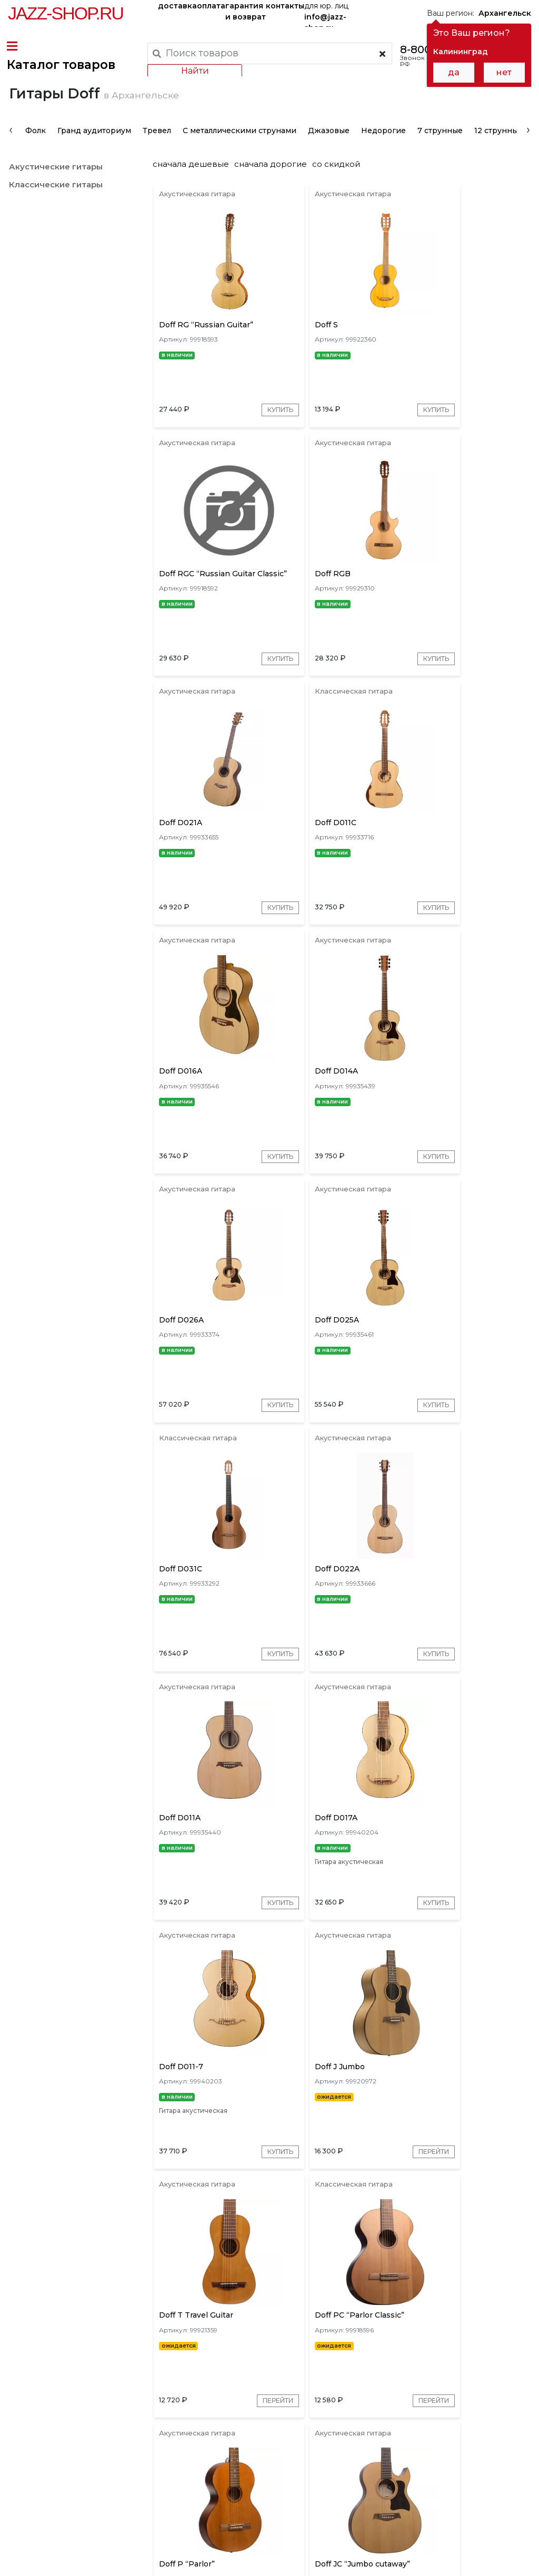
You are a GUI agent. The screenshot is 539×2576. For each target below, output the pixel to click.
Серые (264, 2405)
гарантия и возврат (245, 11)
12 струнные (497, 154)
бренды (372, 2472)
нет (504, 72)
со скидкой (340, 188)
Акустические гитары (55, 191)
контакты (285, 6)
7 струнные (439, 154)
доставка (177, 6)
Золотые (490, 2405)
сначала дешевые (195, 188)
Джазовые (327, 154)
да (454, 72)
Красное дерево (321, 2405)
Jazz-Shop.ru (65, 13)
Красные (383, 2405)
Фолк (34, 154)
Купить (250, 457)
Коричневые (437, 2405)
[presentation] (10, 153)
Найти (193, 71)
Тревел (156, 154)
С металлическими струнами (238, 154)
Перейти (247, 1778)
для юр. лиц (326, 14)
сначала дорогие (274, 188)
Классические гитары (55, 209)
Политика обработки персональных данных (91, 2559)
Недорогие (382, 154)
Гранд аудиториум (93, 154)
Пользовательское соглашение (67, 2548)
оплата (211, 6)
